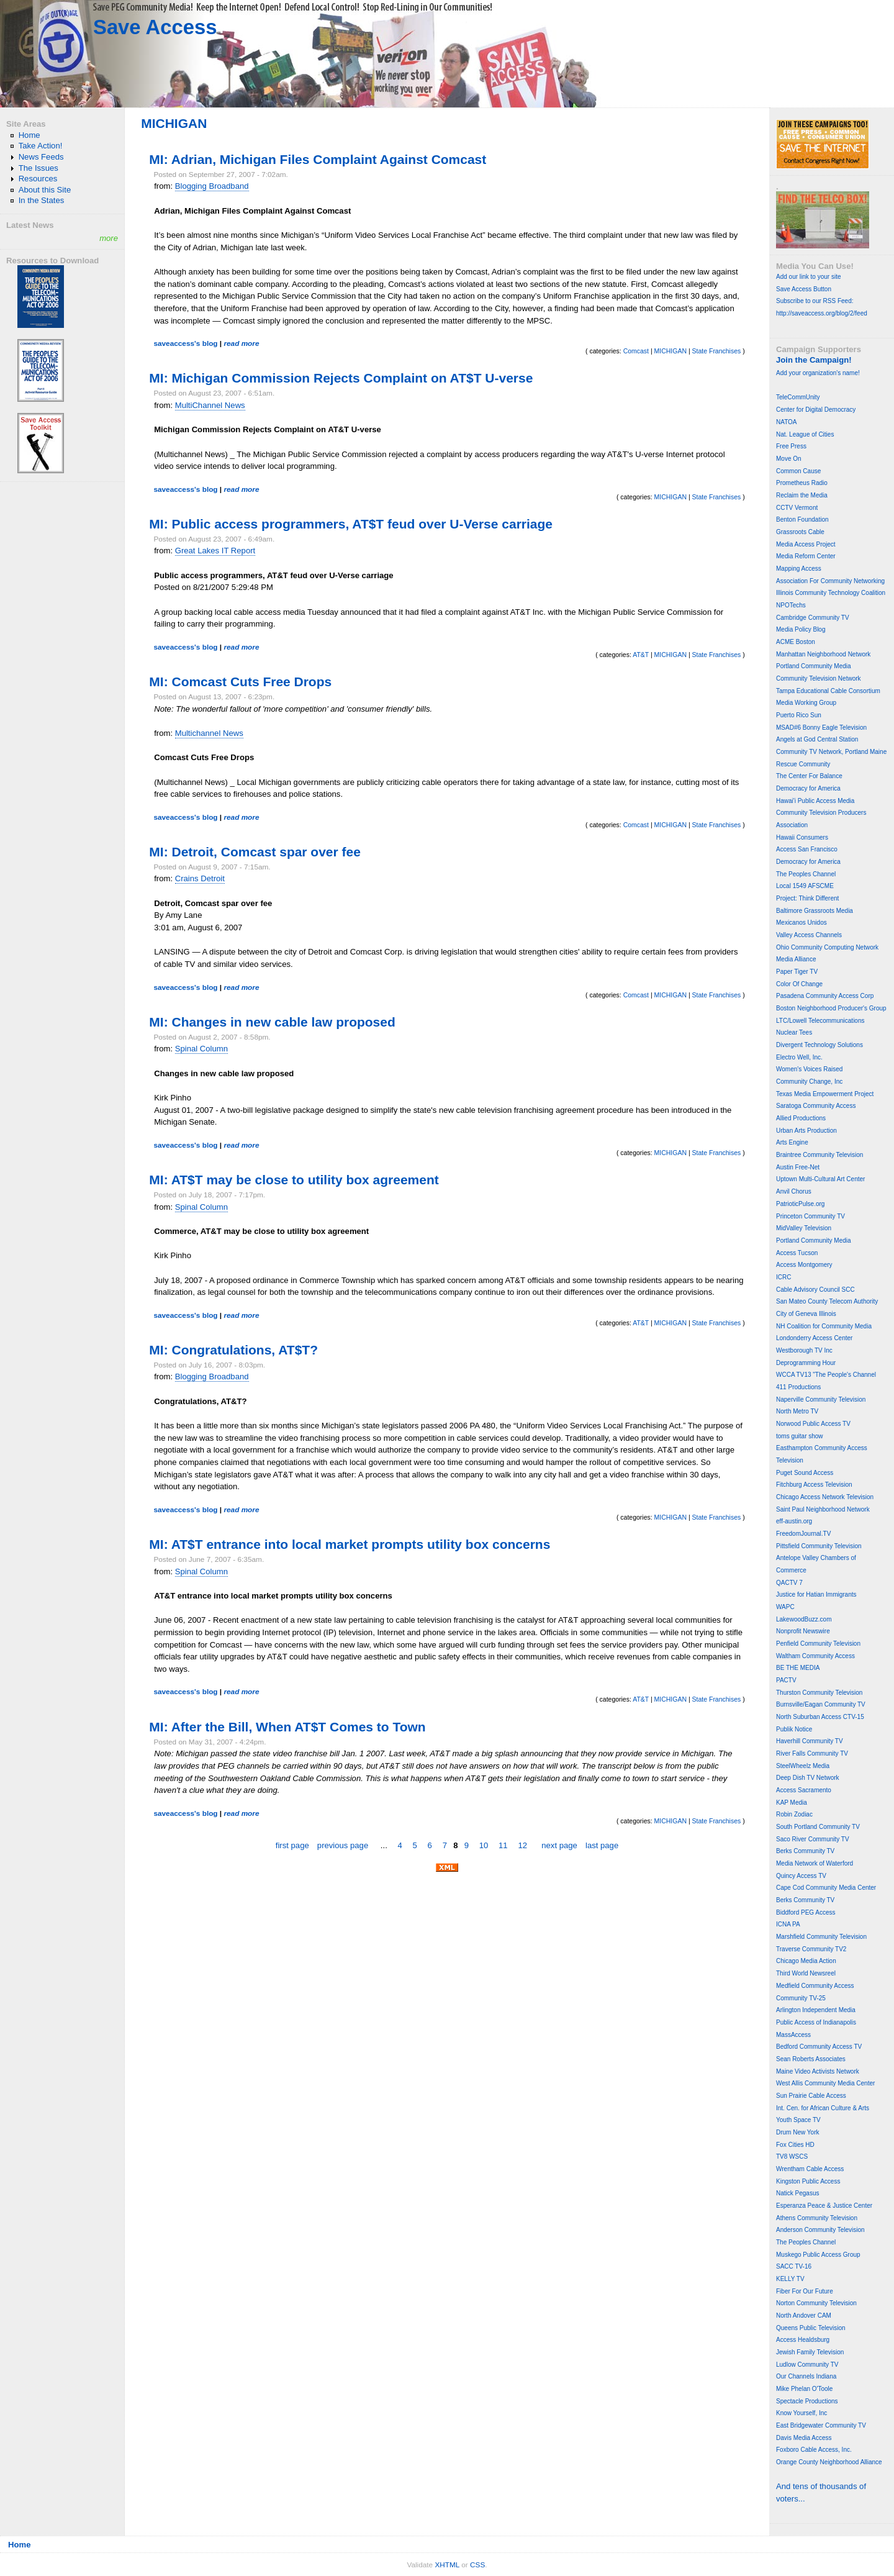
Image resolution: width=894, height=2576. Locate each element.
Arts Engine (792, 1142)
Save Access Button (803, 289)
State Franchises (716, 351)
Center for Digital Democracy (816, 409)
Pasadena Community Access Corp (825, 995)
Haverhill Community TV (809, 1741)
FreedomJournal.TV (803, 1533)
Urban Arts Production (806, 1130)
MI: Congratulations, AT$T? (233, 1350)
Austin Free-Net (798, 1167)
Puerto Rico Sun (798, 715)
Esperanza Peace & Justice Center (824, 2205)
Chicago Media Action (806, 1960)
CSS (477, 2564)
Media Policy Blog (800, 629)
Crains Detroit (200, 878)
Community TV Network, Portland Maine (831, 751)
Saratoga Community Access (816, 1105)
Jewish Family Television (810, 2352)
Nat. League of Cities (805, 434)
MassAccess (793, 2034)
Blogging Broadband (212, 186)
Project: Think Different (807, 898)
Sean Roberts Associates (811, 2059)
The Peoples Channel (806, 874)
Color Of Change (799, 984)
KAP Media (791, 1802)
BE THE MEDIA (798, 1667)
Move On (788, 458)
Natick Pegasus (797, 2193)
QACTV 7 (789, 1582)
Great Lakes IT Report (215, 550)
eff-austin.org (794, 1521)
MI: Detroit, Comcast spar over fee (255, 852)
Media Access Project (806, 544)
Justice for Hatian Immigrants (816, 1594)
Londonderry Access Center (814, 1338)
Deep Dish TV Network (807, 1777)
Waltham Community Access (815, 1656)
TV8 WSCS (792, 2156)
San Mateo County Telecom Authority (827, 1301)
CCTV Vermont (797, 507)
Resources (38, 178)
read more (241, 343)
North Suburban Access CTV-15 (820, 1716)
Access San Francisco (807, 849)
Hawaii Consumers (802, 837)
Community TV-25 (801, 1998)
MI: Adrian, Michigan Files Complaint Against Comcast (317, 159)
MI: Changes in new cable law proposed (272, 1022)
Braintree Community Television (819, 1154)
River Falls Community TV (812, 1753)
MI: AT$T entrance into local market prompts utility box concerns (349, 1544)
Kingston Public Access (808, 2181)
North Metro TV (797, 1411)
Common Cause (798, 471)
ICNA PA (788, 1924)
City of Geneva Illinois (806, 1313)
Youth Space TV (798, 2119)
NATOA (786, 422)
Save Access (155, 27)
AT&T (641, 654)
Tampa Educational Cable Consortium (828, 690)
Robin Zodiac (794, 1814)
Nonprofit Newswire (803, 1631)
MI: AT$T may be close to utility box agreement (293, 1179)
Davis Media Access (803, 2437)
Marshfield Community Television (821, 1936)
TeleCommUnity (798, 397)
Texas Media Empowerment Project (825, 1094)
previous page (342, 1845)
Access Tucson (797, 1252)
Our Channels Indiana (806, 2376)
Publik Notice (794, 1729)
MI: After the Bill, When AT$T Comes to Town (287, 1727)
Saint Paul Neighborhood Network (823, 1509)
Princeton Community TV (810, 1216)
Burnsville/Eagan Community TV (820, 1704)
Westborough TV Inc (804, 1350)
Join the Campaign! (814, 360)
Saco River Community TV (812, 1839)
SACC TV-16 (793, 2266)
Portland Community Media (813, 666)
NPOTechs (791, 605)
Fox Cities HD (795, 2144)
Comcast (636, 351)
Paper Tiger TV (797, 971)
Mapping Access (798, 568)
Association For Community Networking (830, 581)
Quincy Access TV (801, 1875)
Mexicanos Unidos (801, 922)
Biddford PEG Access (806, 1912)
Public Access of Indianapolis (816, 2022)
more (108, 238)
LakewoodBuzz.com (804, 1619)
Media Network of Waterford (814, 1863)
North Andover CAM (803, 2315)
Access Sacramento (803, 1790)
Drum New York (797, 2132)
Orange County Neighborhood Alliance (829, 2462)
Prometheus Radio (802, 482)
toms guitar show (799, 1436)
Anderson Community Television (820, 2229)
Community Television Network (818, 678)
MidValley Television (803, 1228)
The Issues (38, 168)
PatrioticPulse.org (800, 1203)
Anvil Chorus (793, 1191)
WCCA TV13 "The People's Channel (826, 1374)
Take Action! (41, 145)
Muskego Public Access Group (818, 2254)
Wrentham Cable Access (810, 2169)
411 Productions (798, 1387)
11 (503, 1845)
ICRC (783, 1277)
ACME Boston (795, 641)
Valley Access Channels (809, 935)
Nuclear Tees (794, 1032)
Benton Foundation (802, 519)
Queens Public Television (811, 2327)
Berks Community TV (805, 1851)
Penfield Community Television (818, 1643)
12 (522, 1845)
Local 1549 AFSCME (805, 885)
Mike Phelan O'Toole (804, 2388)
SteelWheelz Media (802, 1765)
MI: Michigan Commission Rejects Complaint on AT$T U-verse (341, 378)
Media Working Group (806, 702)
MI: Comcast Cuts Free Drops (240, 681)
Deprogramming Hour (806, 1362)
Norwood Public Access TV (813, 1423)
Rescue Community (803, 764)
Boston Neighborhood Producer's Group (831, 1008)
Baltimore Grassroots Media (814, 910)
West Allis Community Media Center (825, 2083)
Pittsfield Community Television (819, 1546)
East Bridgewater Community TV (821, 2425)
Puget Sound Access (804, 1472)
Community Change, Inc (809, 1081)
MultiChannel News (210, 405)
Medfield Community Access (815, 1985)
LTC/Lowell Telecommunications (820, 1020)
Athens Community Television (816, 2218)
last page (601, 1845)
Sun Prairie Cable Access (811, 2095)
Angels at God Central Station (817, 739)
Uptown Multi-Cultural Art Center (820, 1179)
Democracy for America (808, 788)
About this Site (45, 189)
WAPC (785, 1606)
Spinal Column (201, 1048)
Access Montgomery (804, 1264)
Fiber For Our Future (804, 2291)
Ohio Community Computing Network (827, 947)
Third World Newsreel (806, 1973)
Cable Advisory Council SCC (815, 1289)
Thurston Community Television (819, 1692)
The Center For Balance (809, 776)
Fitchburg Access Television (814, 1484)
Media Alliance (796, 959)
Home (29, 135)
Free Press (791, 446)
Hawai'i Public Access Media (815, 800)
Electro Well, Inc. (799, 1057)
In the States (42, 200)
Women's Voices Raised (809, 1069)
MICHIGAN (670, 351)
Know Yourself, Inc (801, 2413)
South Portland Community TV (818, 1826)
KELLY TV (790, 2278)
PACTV (786, 1680)
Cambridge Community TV (812, 617)
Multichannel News (209, 733)
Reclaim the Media (802, 495)
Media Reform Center (806, 556)
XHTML (447, 2564)
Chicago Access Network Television (825, 1497)
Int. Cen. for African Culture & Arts (822, 2108)
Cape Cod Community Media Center (826, 1887)
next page (559, 1845)
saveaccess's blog (185, 343)
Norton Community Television (816, 2303)
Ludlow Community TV (807, 2364)
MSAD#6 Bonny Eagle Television (821, 727)
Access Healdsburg (802, 2339)
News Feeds (41, 156)
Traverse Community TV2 (811, 1949)
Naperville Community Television (820, 1399)
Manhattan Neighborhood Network (823, 654)
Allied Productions (801, 1118)
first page (292, 1845)
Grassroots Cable (800, 531)
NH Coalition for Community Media (824, 1326)
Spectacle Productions (807, 2401)
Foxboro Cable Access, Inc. (814, 2449)
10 (484, 1845)
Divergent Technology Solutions (819, 1044)
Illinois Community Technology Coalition (830, 592)
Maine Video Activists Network (817, 2071)
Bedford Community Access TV (819, 2046)
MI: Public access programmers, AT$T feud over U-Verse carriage (351, 524)
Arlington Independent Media (816, 2010)
